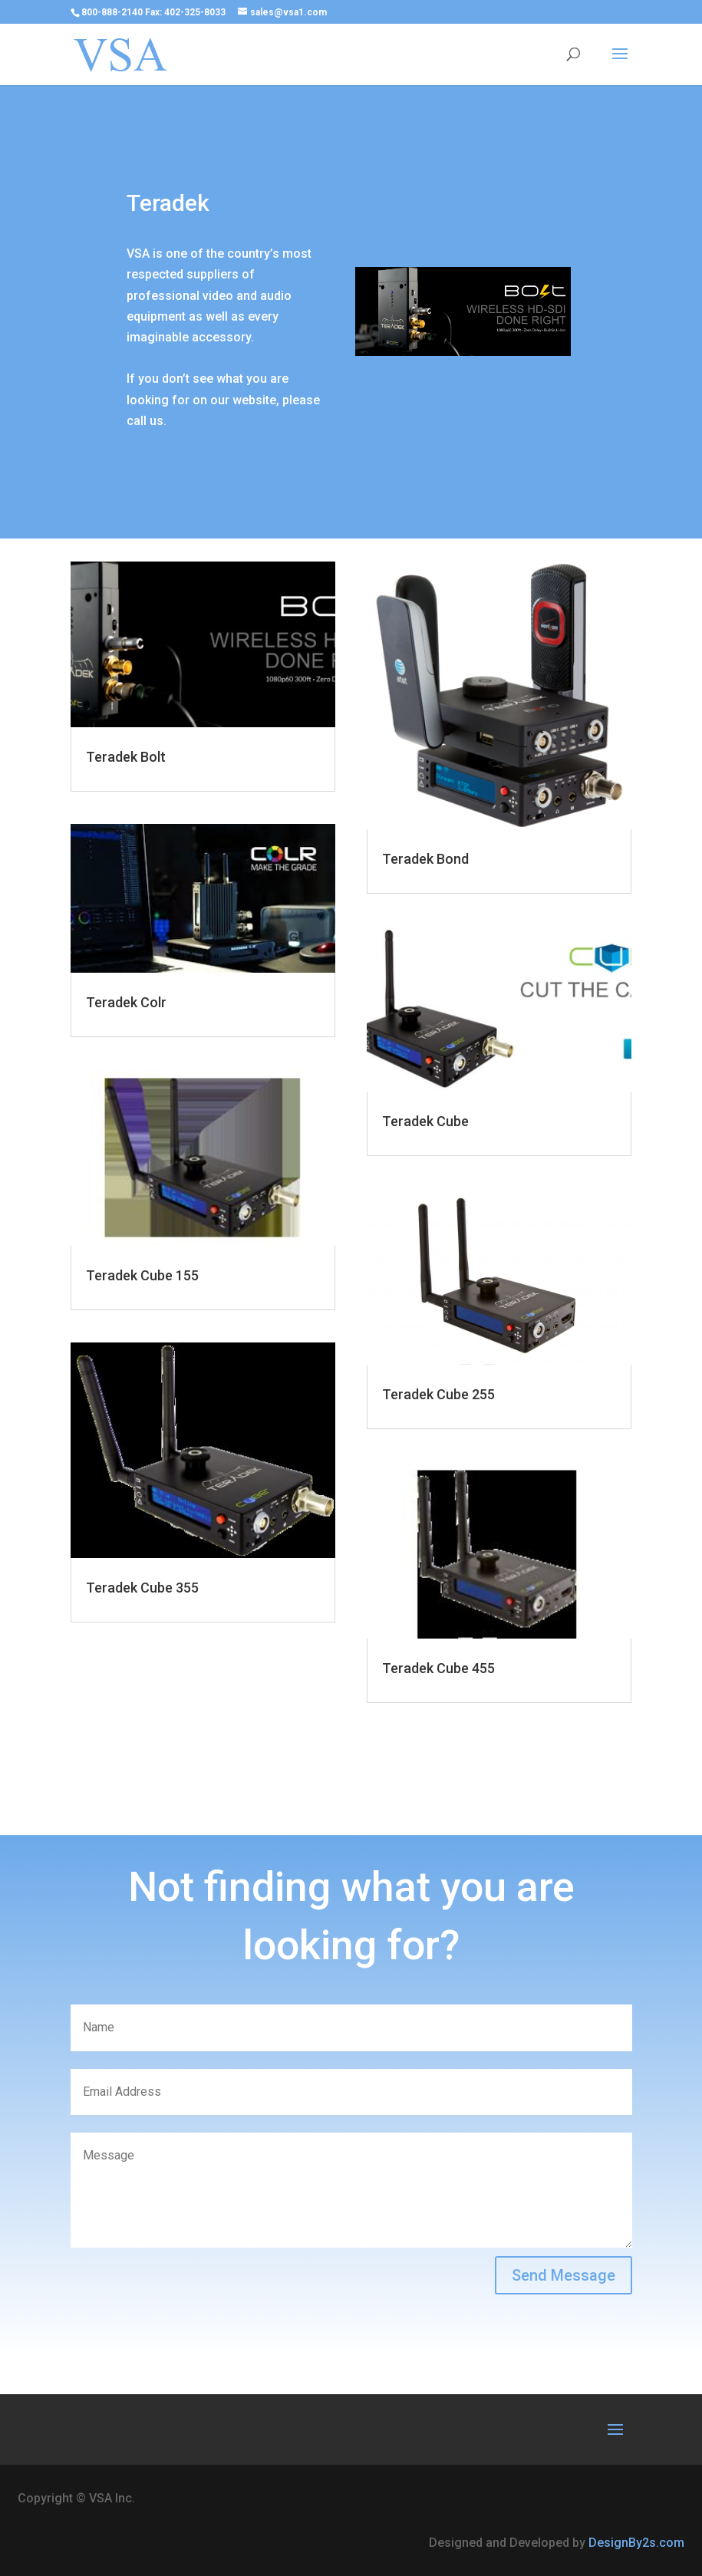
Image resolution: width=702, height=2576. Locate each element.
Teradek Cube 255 (438, 1394)
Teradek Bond (425, 859)
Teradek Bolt (126, 757)
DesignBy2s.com (636, 2542)
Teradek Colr (126, 1002)
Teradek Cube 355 (142, 1588)
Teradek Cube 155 (142, 1275)
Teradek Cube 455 (438, 1668)
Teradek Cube (425, 1121)
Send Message (563, 2275)
